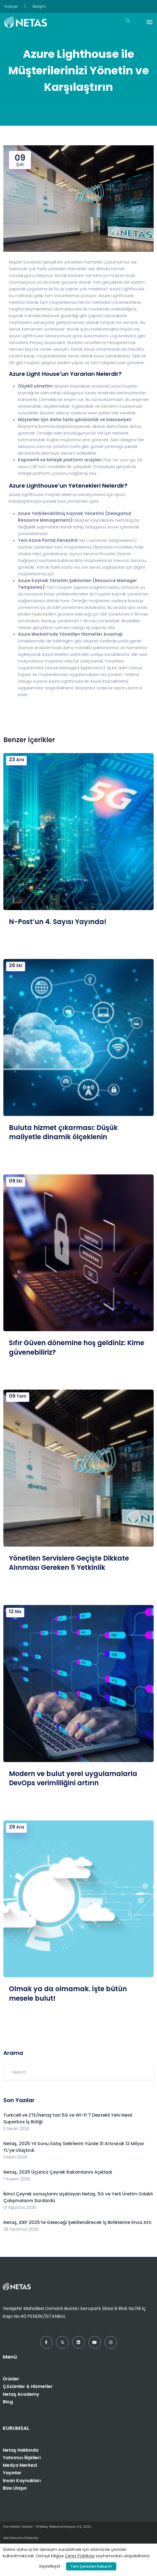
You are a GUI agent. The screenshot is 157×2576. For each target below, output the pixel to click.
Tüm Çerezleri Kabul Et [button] (91, 2566)
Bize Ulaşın (15, 2488)
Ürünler (11, 2379)
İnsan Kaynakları (22, 2480)
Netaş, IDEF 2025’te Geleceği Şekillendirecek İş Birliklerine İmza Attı (77, 2222)
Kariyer (11, 6)
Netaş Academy (21, 2394)
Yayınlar (12, 2473)
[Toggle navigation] (149, 22)
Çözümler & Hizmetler (28, 2386)
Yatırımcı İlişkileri (22, 2457)
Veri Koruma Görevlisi (20, 2537)
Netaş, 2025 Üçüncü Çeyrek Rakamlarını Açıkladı (57, 2172)
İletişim (39, 6)
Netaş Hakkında (20, 2450)
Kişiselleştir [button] (50, 2566)
